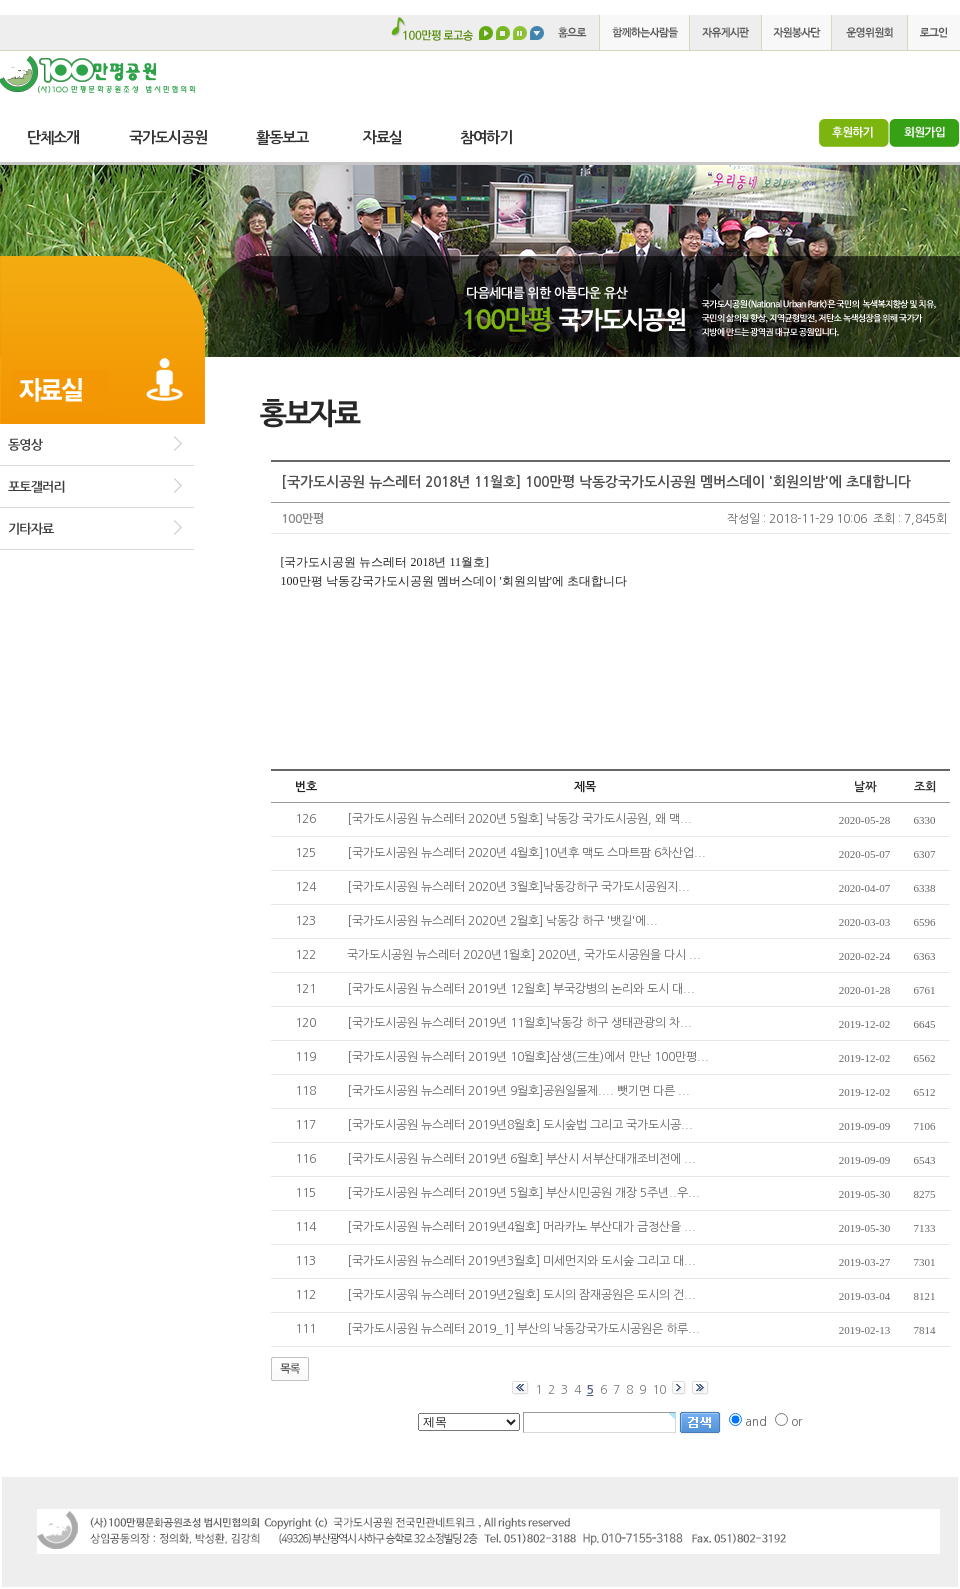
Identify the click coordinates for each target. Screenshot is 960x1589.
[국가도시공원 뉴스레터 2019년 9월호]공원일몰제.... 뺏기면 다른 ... (518, 1091)
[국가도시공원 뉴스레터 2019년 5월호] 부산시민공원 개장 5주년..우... (523, 1193)
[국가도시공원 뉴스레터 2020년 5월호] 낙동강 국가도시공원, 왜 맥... (519, 819)
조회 (925, 787)
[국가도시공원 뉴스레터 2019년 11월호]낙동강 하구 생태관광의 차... (519, 1023)
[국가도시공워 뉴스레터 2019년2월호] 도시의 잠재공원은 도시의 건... (521, 1295)
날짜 (865, 787)
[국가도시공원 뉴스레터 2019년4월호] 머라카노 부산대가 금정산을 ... (521, 1227)
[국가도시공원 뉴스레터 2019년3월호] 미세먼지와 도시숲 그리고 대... (521, 1261)
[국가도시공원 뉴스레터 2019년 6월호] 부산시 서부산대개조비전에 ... (521, 1159)
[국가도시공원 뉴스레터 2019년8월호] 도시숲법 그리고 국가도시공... (520, 1125)
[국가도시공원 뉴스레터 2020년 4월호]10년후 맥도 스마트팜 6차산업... (526, 853)
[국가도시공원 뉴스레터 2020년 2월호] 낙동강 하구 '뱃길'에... (502, 921)
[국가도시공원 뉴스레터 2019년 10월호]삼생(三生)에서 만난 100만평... (528, 1057)
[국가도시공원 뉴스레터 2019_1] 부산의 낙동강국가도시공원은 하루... (523, 1329)
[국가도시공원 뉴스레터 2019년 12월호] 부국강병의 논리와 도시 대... (521, 989)
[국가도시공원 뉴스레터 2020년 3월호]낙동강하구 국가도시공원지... (518, 887)
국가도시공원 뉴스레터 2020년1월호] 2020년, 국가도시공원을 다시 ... (524, 955)
